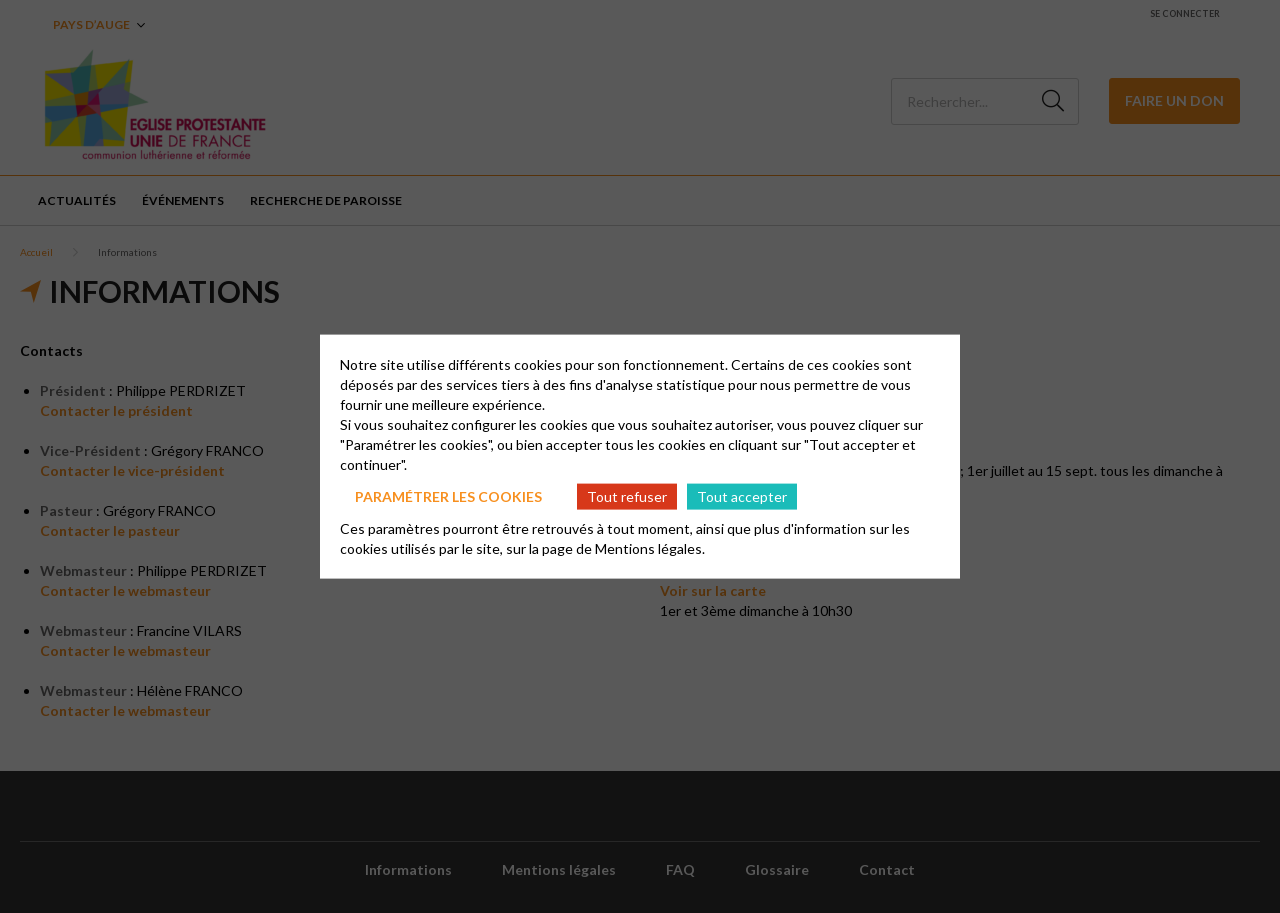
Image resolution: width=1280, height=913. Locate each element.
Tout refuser (627, 495)
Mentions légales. (650, 548)
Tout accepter (742, 495)
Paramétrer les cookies (448, 495)
